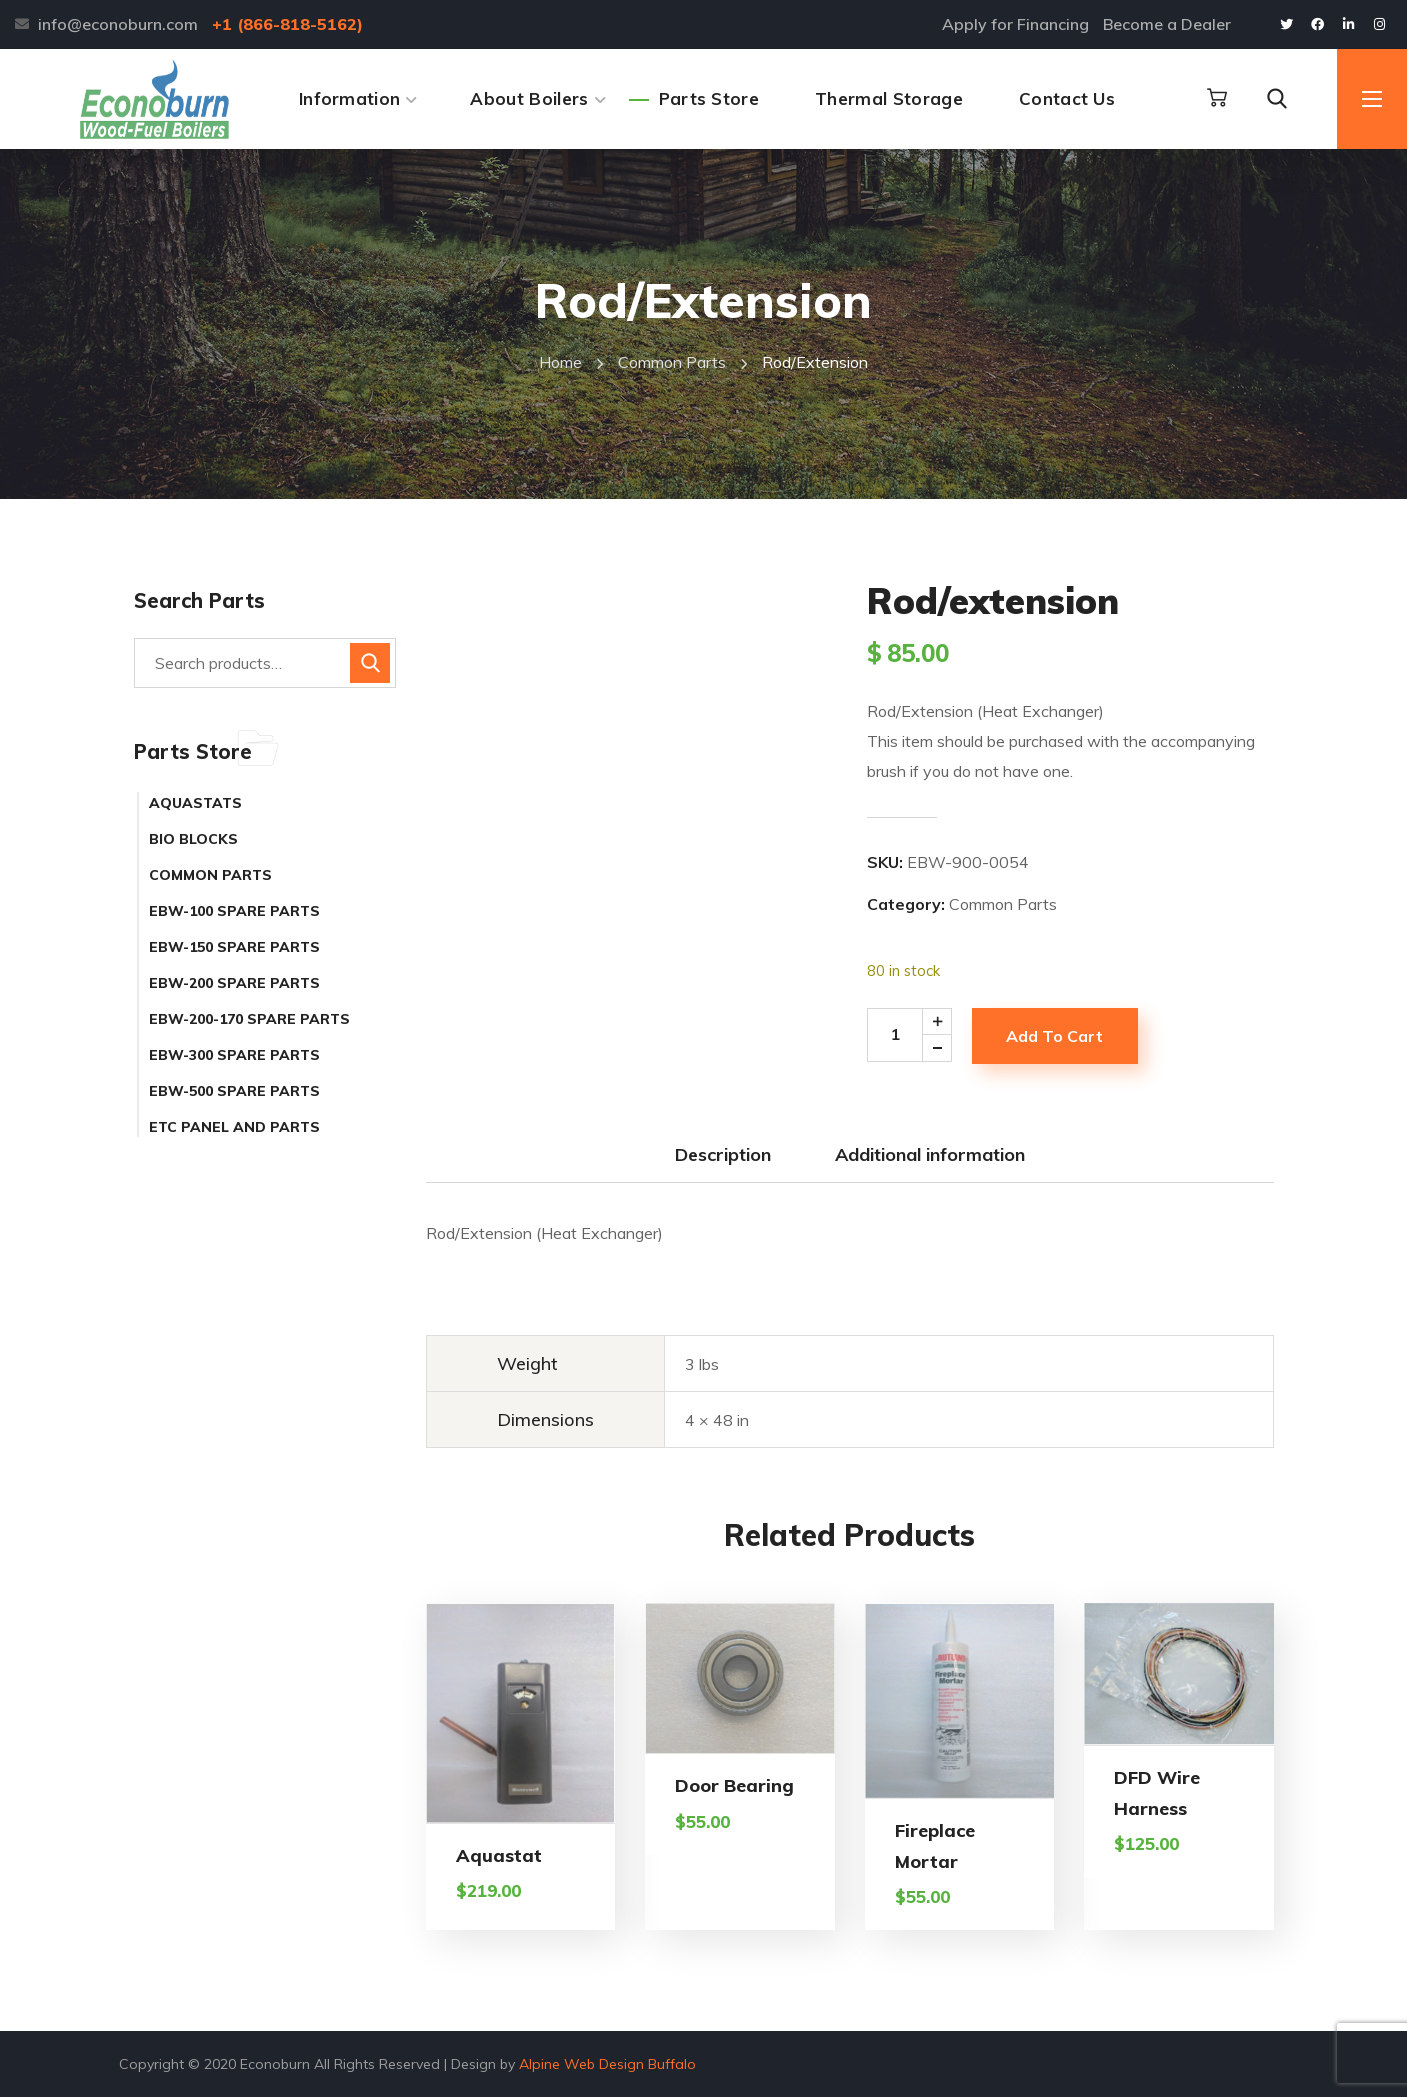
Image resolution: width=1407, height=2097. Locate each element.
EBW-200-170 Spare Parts (249, 1019)
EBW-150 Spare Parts (234, 947)
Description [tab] (723, 1154)
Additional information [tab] (930, 1154)
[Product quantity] (916, 1035)
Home (560, 362)
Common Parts (672, 362)
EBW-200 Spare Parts (234, 983)
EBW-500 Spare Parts (234, 1091)
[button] (1217, 98)
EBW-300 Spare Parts (234, 1055)
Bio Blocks (193, 839)
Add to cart (1054, 1036)
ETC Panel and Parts (234, 1127)
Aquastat (499, 1855)
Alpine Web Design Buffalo (607, 2064)
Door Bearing (734, 1785)
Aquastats (195, 803)
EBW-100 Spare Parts (234, 911)
